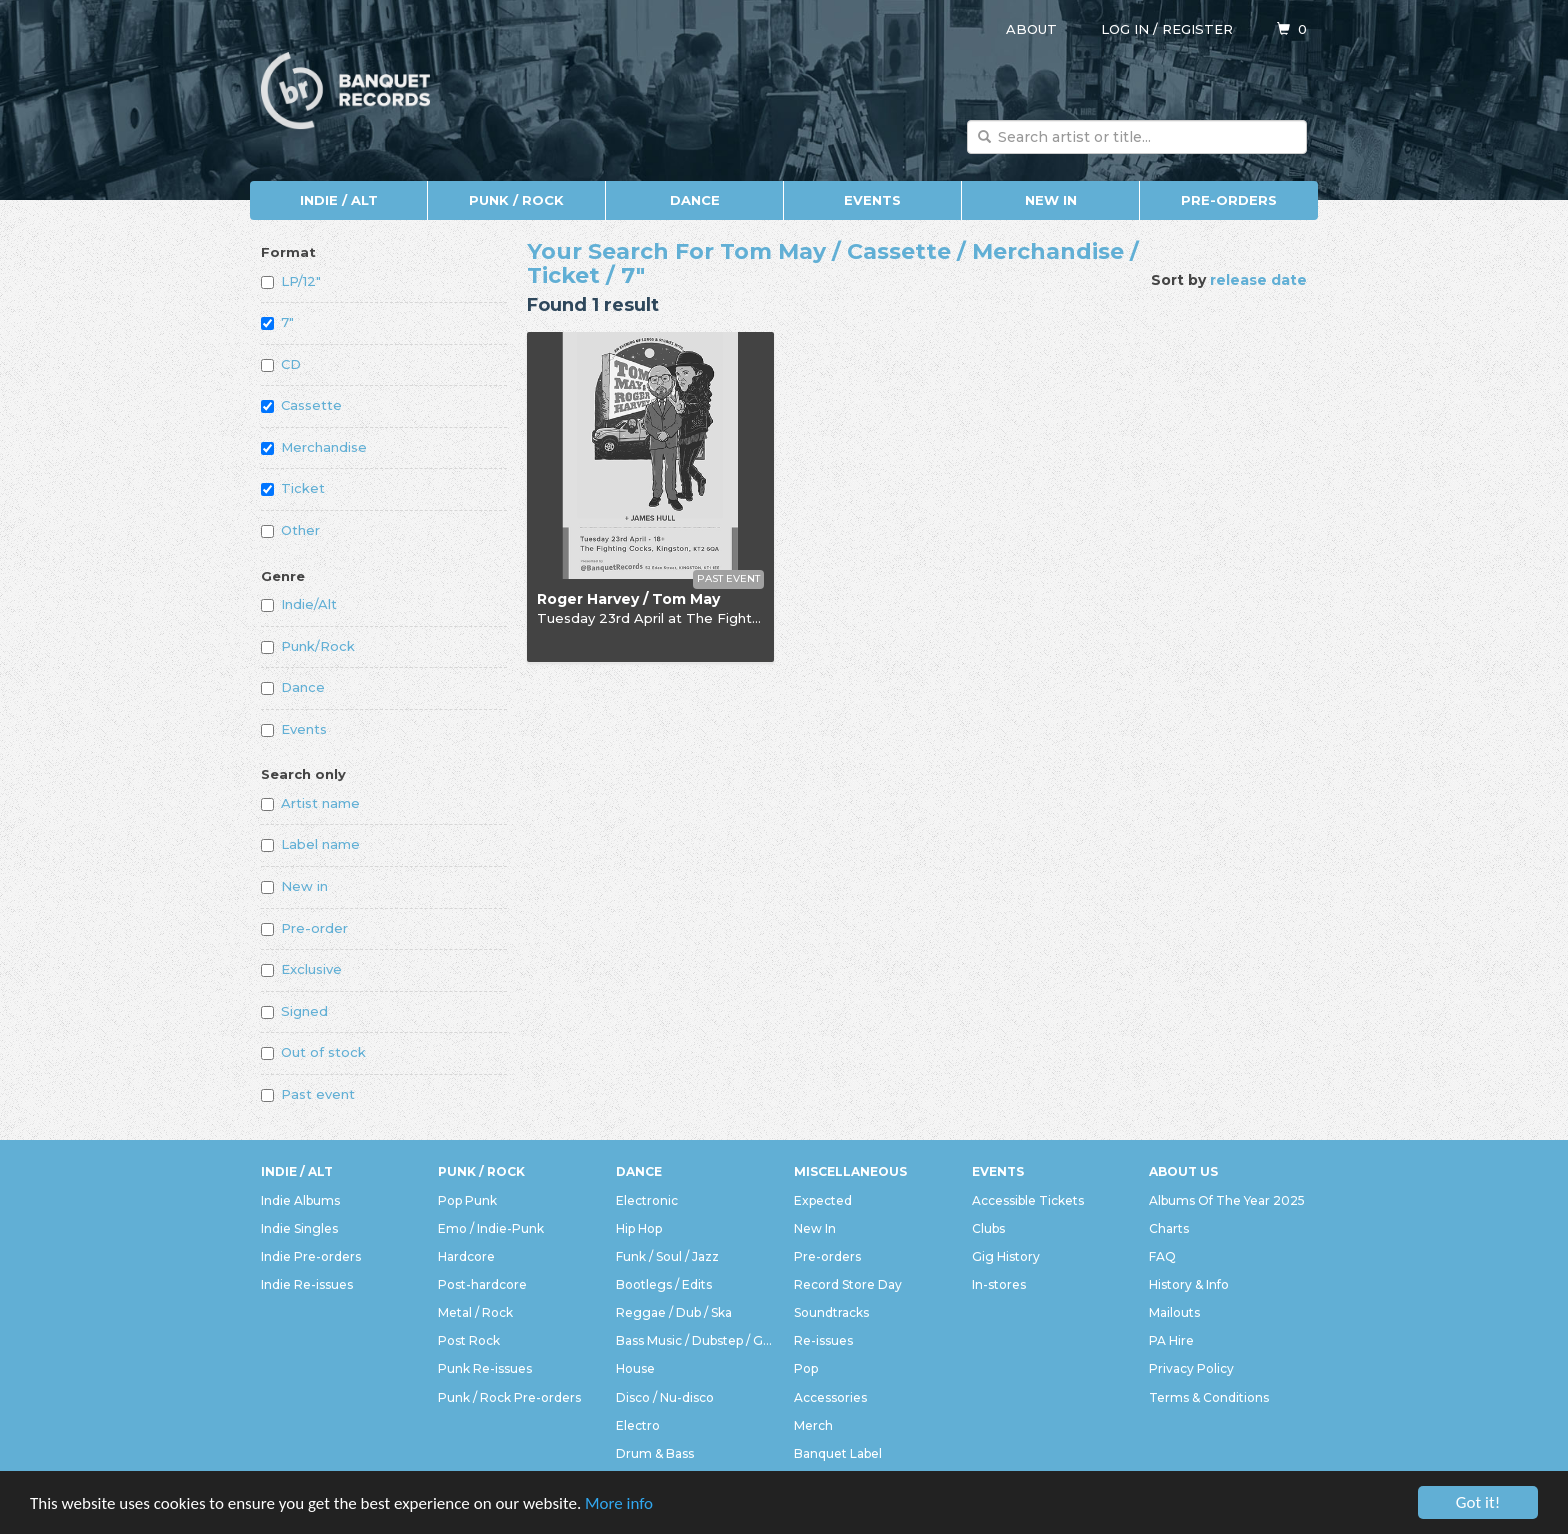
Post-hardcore (482, 1284)
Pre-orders (1229, 200)
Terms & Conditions (1209, 1397)
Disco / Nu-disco (665, 1397)
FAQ (1162, 1256)
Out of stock (313, 1052)
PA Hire (1171, 1340)
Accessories (830, 1397)
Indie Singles (299, 1228)
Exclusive (301, 969)
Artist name (310, 803)
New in (294, 886)
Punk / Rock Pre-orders (509, 1397)
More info (619, 1503)
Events (872, 200)
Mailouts (1174, 1312)
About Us (1183, 1171)
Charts (1169, 1228)
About (1031, 29)
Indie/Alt (299, 604)
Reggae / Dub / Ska (674, 1312)
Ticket (293, 488)
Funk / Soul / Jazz (667, 1256)
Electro (638, 1425)
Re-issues (823, 1340)
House (635, 1368)
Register (1197, 29)
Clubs (988, 1228)
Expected (823, 1200)
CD (281, 364)
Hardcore (466, 1256)
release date (1258, 280)
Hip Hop (639, 1228)
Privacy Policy (1191, 1368)
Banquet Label (838, 1453)
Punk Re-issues (485, 1368)
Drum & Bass (655, 1453)
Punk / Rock (516, 200)
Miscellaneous (850, 1171)
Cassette (301, 405)
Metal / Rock (475, 1312)
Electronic (647, 1200)
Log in (1125, 29)
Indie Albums (300, 1200)
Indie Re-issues (307, 1284)
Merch (813, 1425)
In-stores (999, 1284)
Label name (310, 844)
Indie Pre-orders (311, 1256)
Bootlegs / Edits (664, 1284)
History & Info (1189, 1284)
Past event (308, 1094)
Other (290, 530)
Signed (294, 1011)
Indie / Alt (339, 200)
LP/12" (291, 281)
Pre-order (304, 928)
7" (277, 322)
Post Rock (469, 1340)
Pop (806, 1368)
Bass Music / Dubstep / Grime (695, 1340)
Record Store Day (848, 1284)
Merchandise (314, 447)
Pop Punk (467, 1200)
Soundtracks (831, 1312)
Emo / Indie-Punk (491, 1228)
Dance (695, 200)
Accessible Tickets (1028, 1200)
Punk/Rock (308, 646)
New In (1051, 200)
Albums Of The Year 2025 (1227, 1200)
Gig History (1006, 1256)
